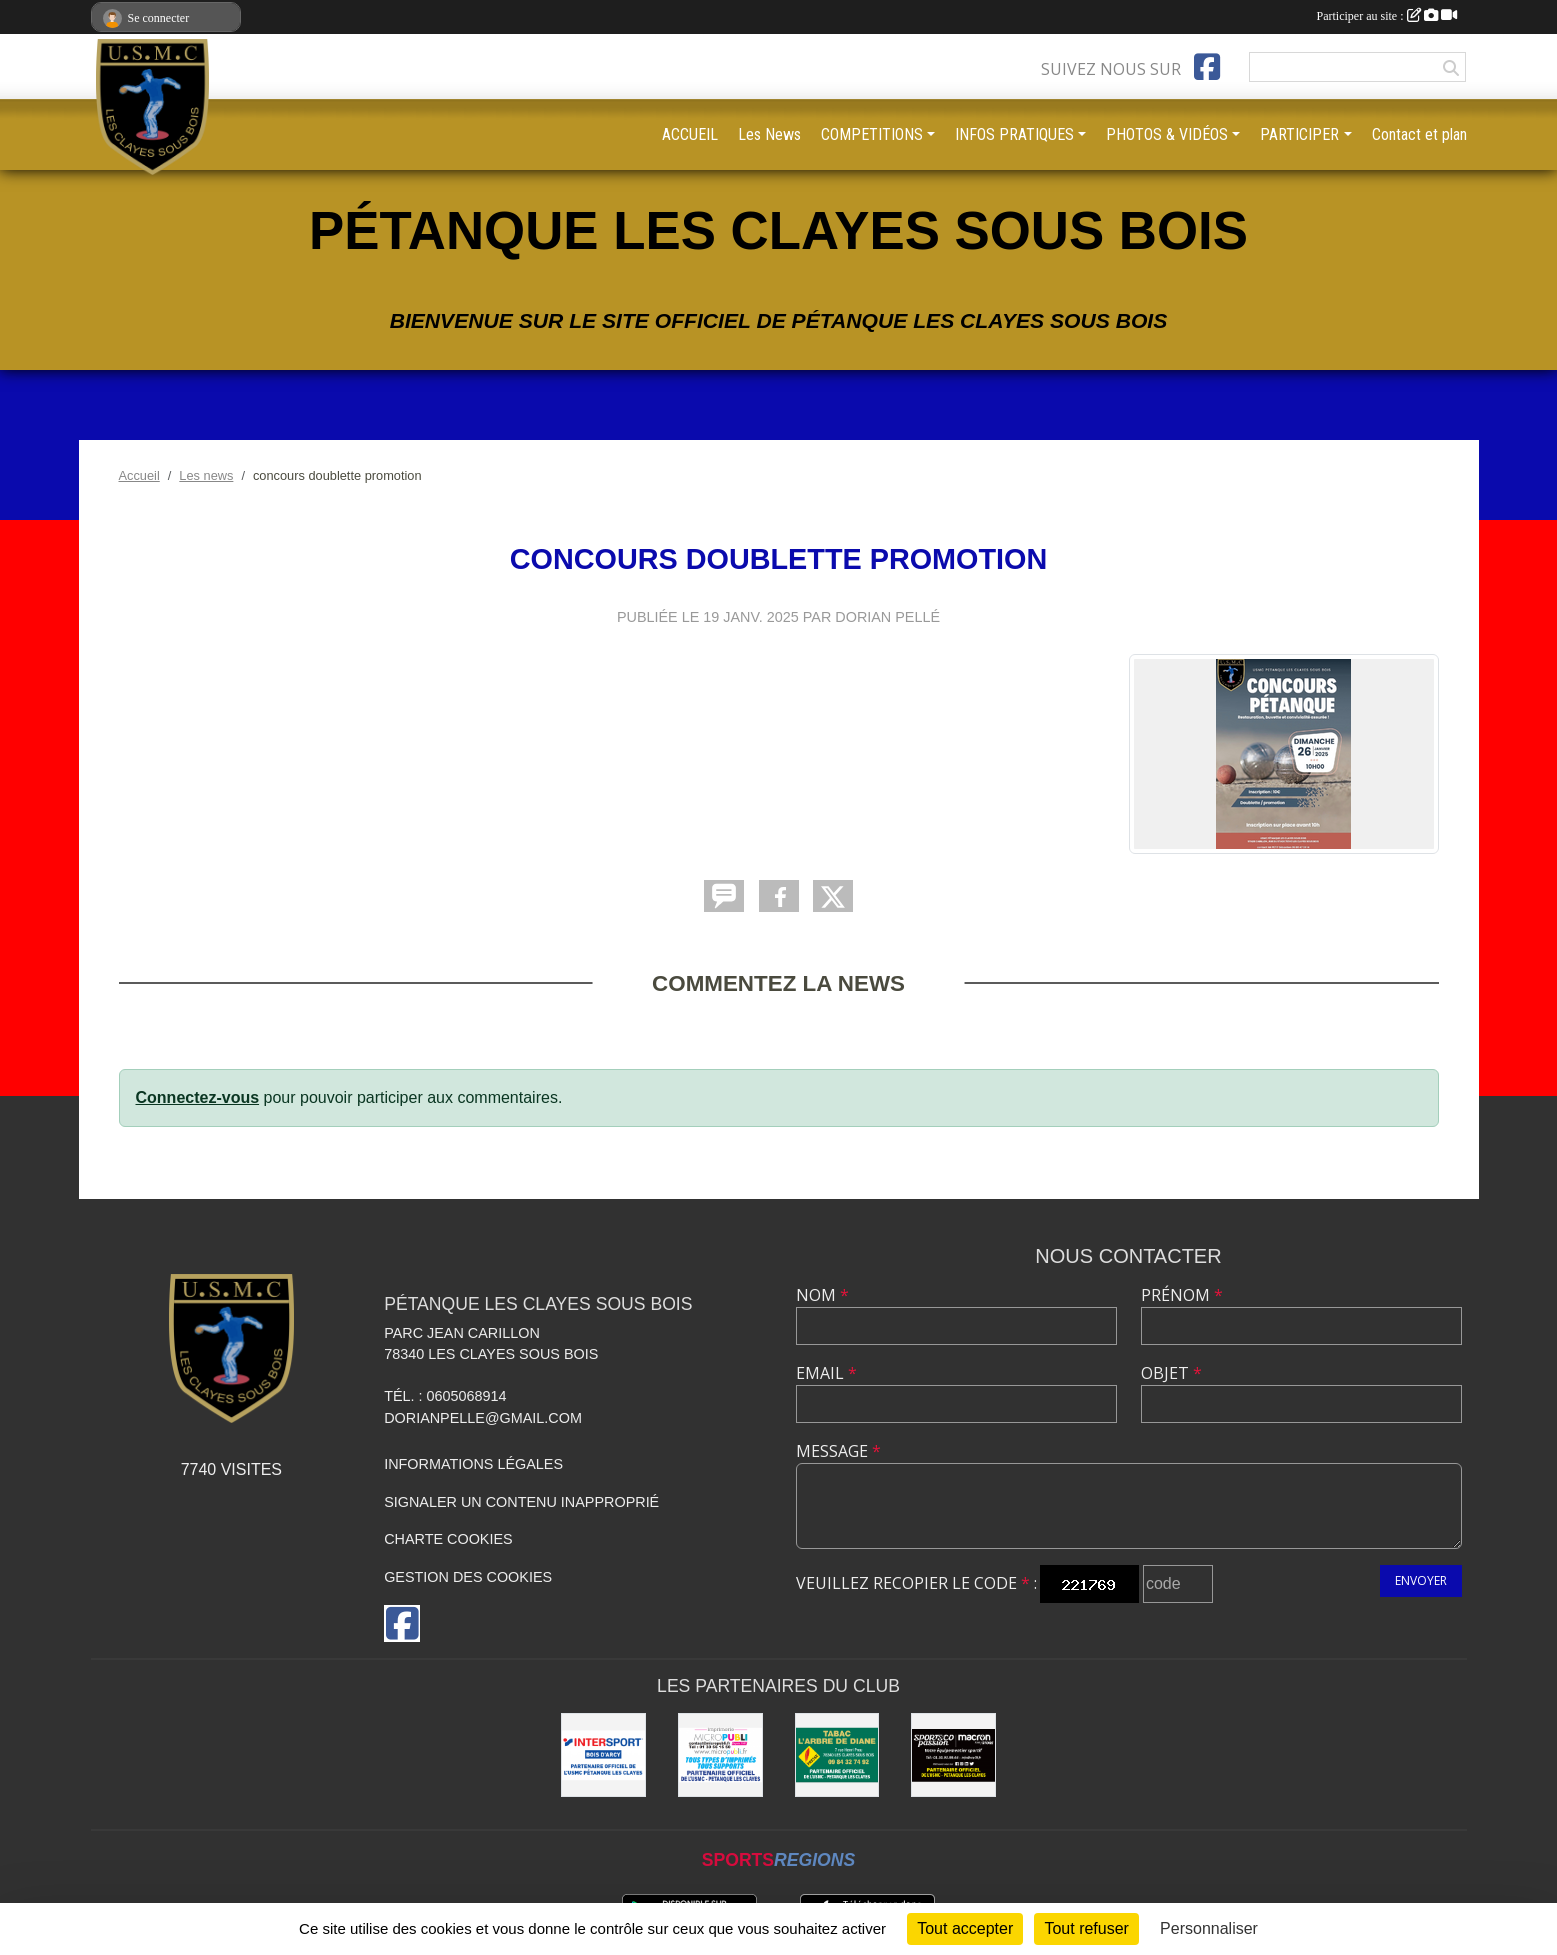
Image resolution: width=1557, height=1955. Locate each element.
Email (826, 1373)
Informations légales (473, 1464)
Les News (769, 134)
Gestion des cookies (468, 1577)
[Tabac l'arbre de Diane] (837, 1755)
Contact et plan (1419, 134)
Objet (1171, 1373)
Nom (822, 1295)
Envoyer (1421, 1580)
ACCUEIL (690, 134)
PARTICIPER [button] (1299, 134)
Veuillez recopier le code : (916, 1583)
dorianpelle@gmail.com (483, 1418)
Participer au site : (1387, 16)
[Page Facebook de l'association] (1207, 67)
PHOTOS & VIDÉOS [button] (1167, 134)
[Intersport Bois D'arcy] (603, 1755)
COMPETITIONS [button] (872, 134)
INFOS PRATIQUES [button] (1014, 134)
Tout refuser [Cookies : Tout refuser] (1086, 1928)
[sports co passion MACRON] (953, 1755)
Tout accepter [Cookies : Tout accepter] (965, 1928)
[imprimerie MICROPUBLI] (720, 1755)
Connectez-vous (198, 1097)
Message (838, 1451)
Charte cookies (448, 1539)
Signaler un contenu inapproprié (521, 1502)
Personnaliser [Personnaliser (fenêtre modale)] (1209, 1928)
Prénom (1182, 1295)
